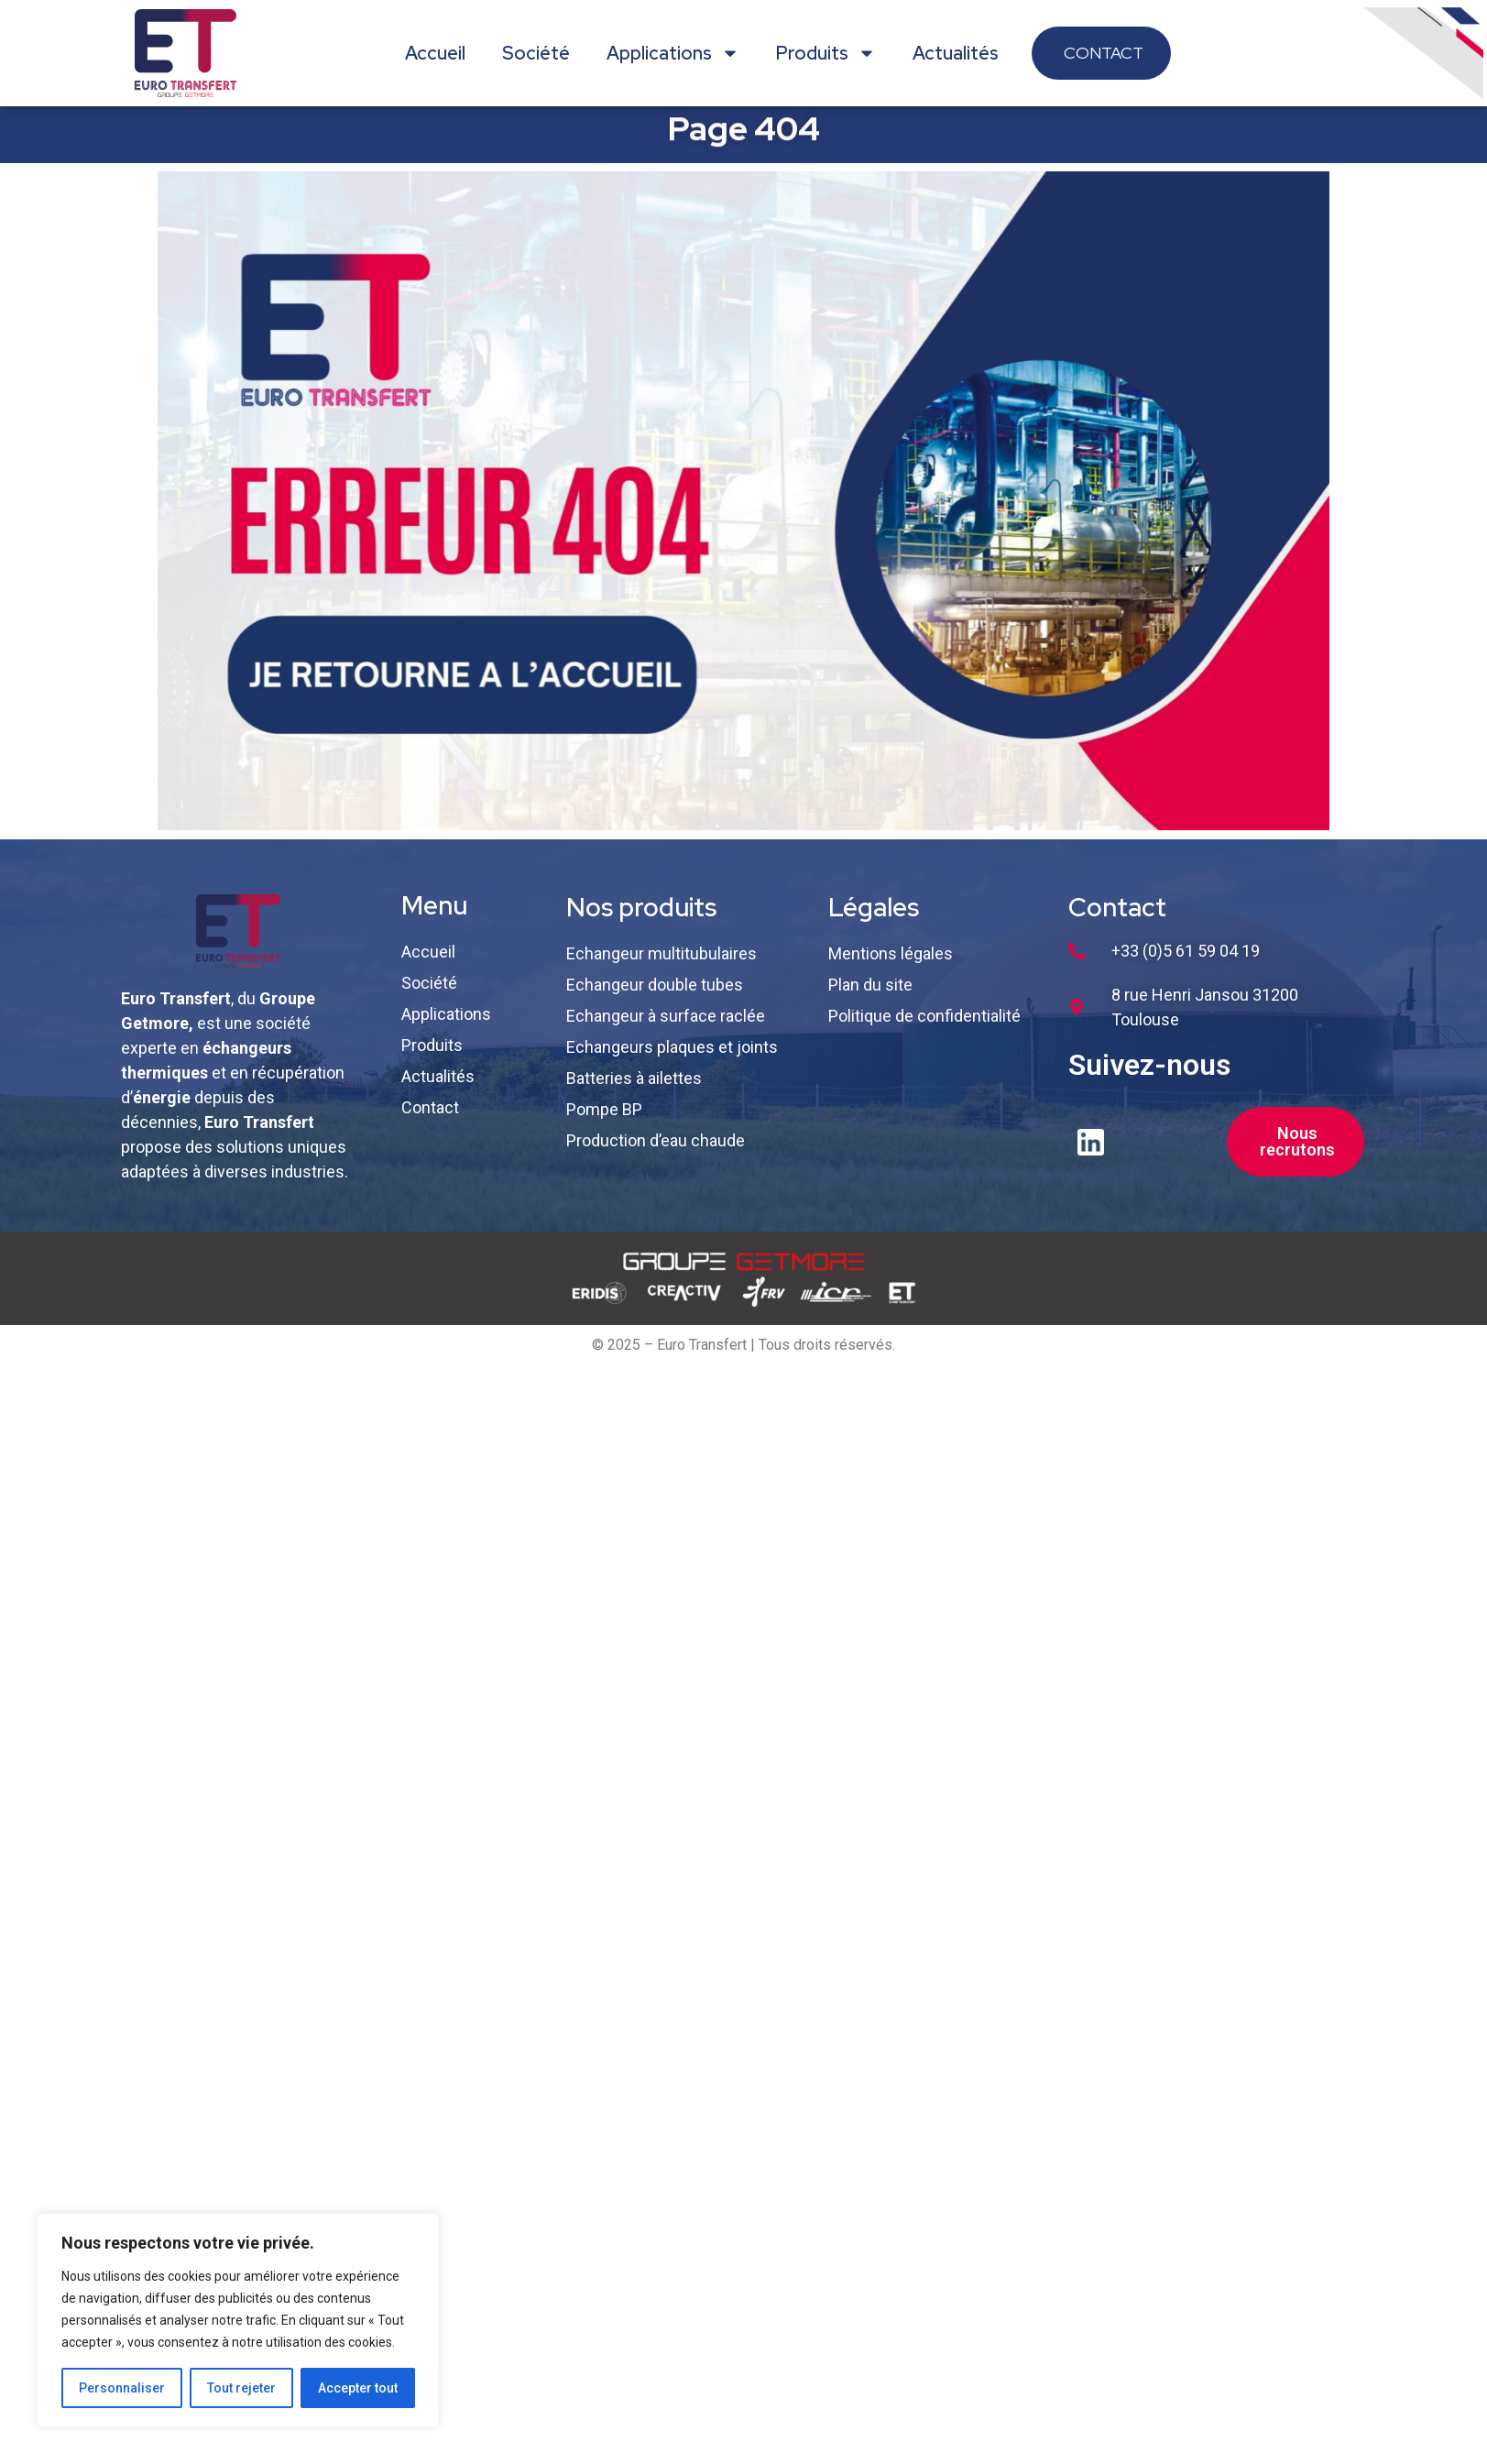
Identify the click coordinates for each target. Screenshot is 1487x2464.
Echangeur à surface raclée (665, 1030)
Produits (826, 53)
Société (536, 53)
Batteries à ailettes (634, 1092)
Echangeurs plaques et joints (672, 1061)
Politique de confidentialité (924, 1030)
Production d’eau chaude (655, 1155)
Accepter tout (358, 2388)
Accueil (435, 53)
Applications (673, 53)
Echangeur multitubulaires (661, 968)
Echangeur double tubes (654, 999)
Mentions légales (890, 968)
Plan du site (870, 999)
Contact (430, 1122)
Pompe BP (604, 1123)
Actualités (956, 53)
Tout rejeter (241, 2388)
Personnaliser (122, 2388)
